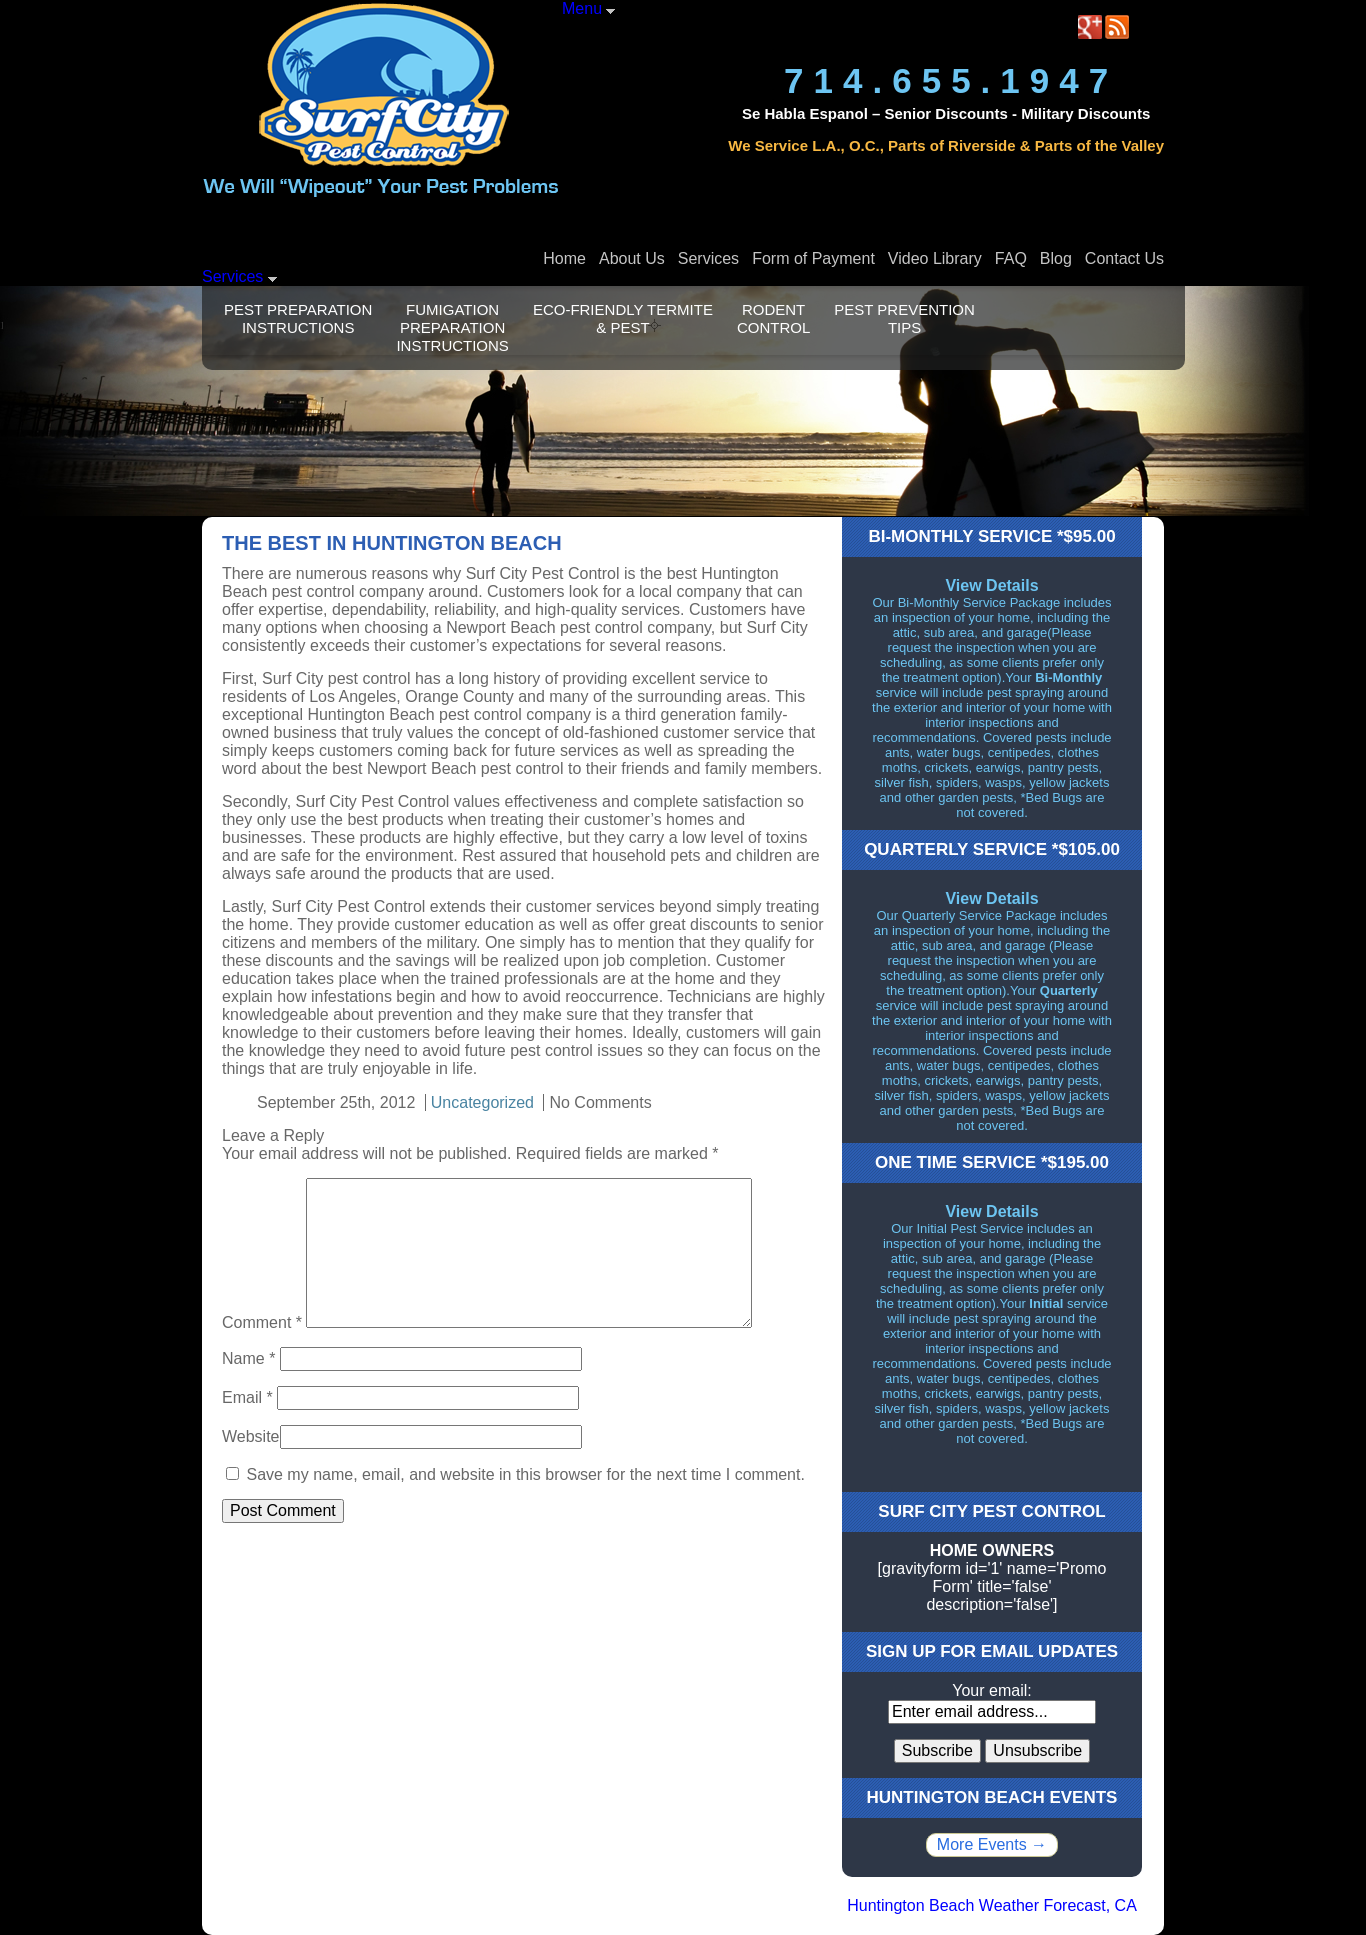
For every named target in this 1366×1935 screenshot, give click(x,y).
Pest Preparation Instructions (298, 318)
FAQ (1011, 258)
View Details (991, 585)
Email (247, 1397)
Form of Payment (813, 258)
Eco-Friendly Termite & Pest (623, 318)
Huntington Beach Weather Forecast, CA (992, 1905)
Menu (588, 8)
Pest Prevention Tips (904, 318)
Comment (262, 1322)
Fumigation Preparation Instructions (452, 327)
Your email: (991, 1690)
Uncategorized (482, 1102)
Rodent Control (773, 318)
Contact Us (1124, 258)
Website (251, 1436)
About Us (632, 258)
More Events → (992, 1844)
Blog (1056, 258)
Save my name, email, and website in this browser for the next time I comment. (525, 1474)
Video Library (935, 258)
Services (708, 258)
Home (564, 258)
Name (248, 1358)
